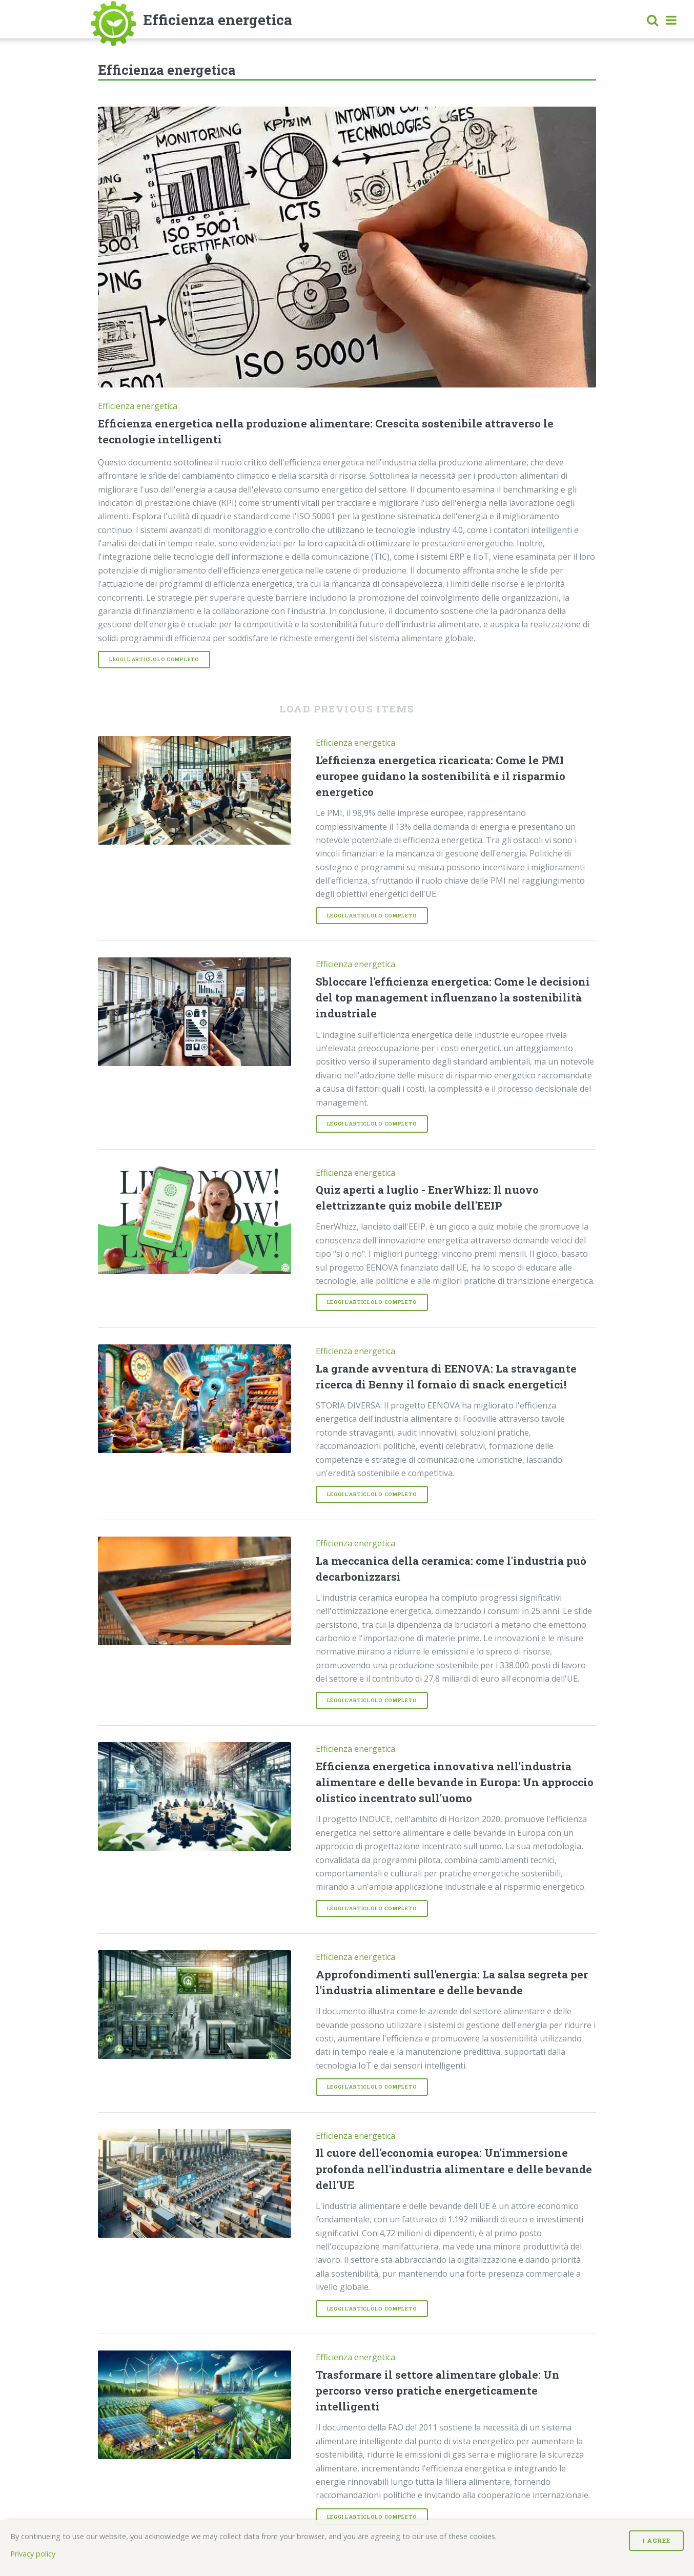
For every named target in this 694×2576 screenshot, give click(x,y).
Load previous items (346, 708)
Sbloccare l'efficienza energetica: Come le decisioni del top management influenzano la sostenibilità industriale (453, 997)
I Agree (656, 2540)
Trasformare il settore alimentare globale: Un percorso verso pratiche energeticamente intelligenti (438, 2390)
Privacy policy (32, 2554)
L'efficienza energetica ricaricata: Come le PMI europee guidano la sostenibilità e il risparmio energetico (440, 776)
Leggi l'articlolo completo (154, 659)
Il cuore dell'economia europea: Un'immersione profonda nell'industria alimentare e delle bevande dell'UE (454, 2168)
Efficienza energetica (137, 406)
